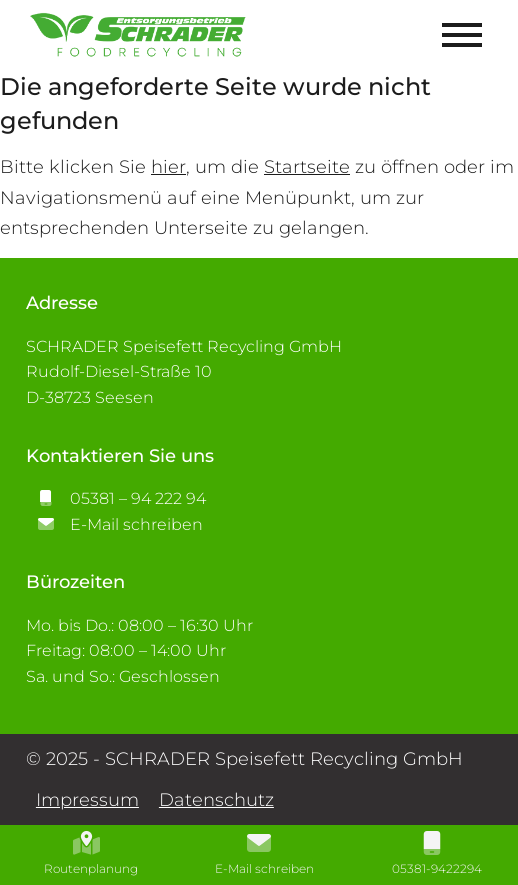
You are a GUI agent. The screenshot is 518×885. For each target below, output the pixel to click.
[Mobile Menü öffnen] (462, 35)
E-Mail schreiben (114, 524)
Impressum (87, 799)
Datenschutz (216, 799)
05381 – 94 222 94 (116, 498)
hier (168, 166)
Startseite (307, 166)
